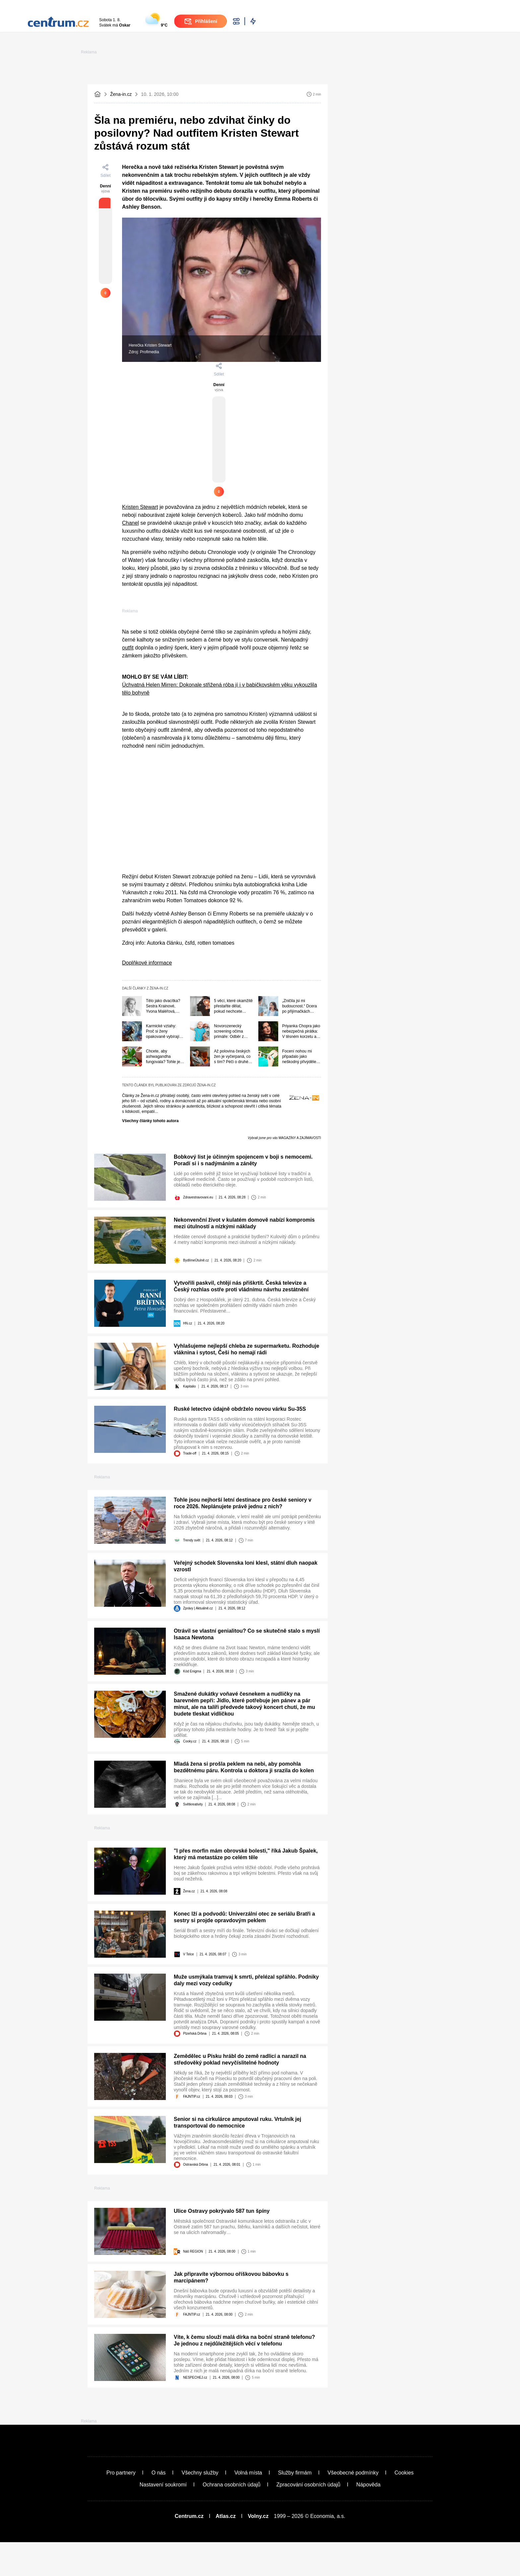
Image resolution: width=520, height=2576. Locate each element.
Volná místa (248, 2506)
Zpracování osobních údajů (308, 2518)
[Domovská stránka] (97, 134)
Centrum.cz (189, 2550)
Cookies (404, 2506)
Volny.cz (258, 2550)
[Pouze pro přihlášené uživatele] (105, 280)
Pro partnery (121, 2506)
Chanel (130, 428)
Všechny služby (199, 2506)
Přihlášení (435, 20)
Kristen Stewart (140, 412)
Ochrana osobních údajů (231, 2518)
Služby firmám (294, 2506)
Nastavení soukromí (163, 2518)
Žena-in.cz (121, 134)
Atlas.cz (225, 2550)
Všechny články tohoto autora (150, 1087)
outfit (128, 614)
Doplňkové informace (147, 929)
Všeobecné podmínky (353, 2506)
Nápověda (368, 2518)
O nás (159, 2506)
